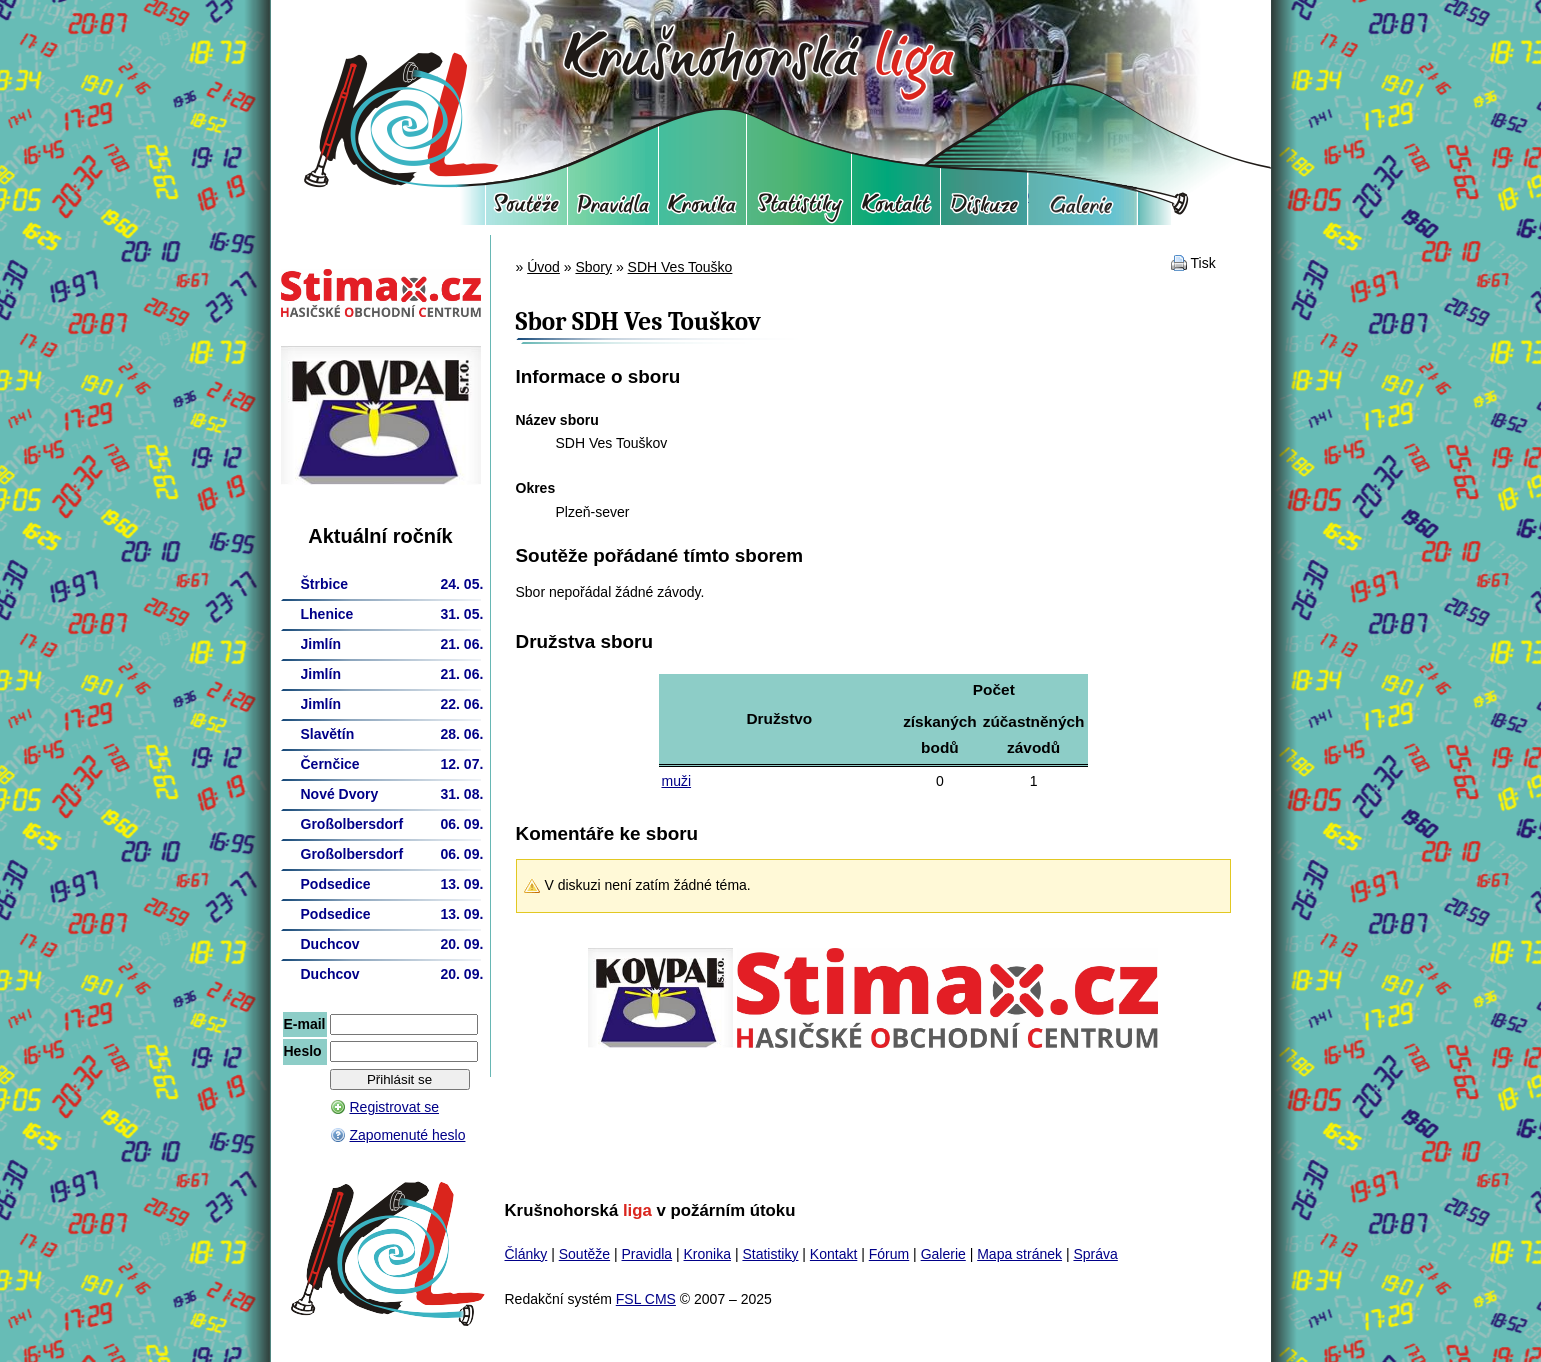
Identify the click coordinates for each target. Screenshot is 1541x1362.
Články (526, 1254)
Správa (1095, 1254)
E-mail (305, 1024)
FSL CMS (646, 1299)
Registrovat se (394, 1107)
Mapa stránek (1019, 1254)
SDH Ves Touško (680, 267)
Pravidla (613, 210)
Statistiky (799, 210)
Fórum (984, 210)
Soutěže (526, 210)
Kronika (702, 210)
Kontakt (896, 210)
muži (677, 781)
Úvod (543, 267)
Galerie (1082, 210)
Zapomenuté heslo (408, 1135)
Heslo (303, 1051)
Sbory (593, 267)
